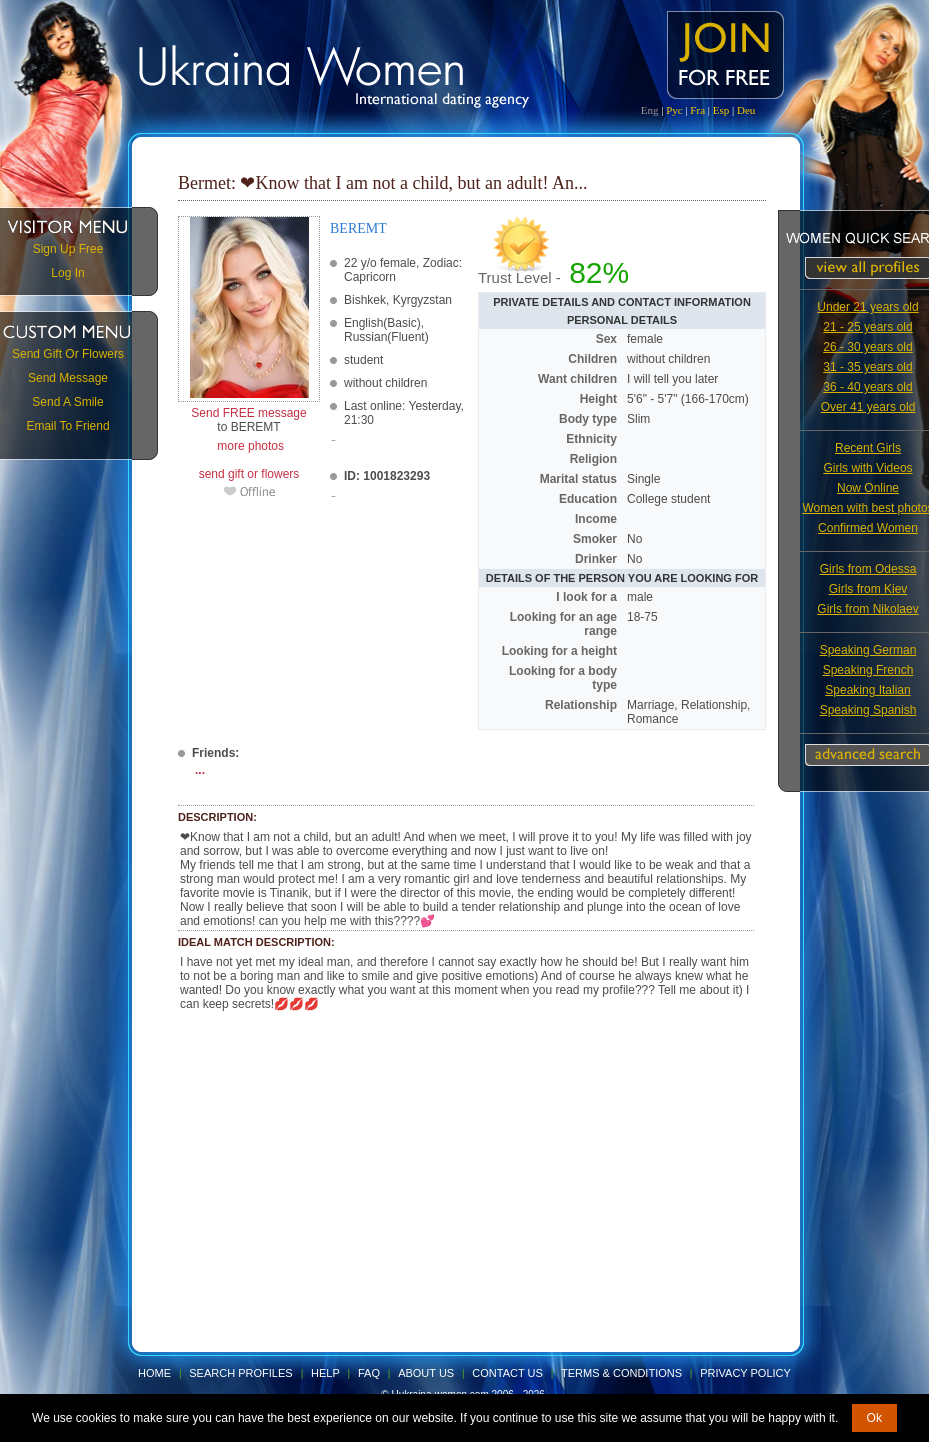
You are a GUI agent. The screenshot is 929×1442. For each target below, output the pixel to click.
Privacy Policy (745, 1373)
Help (325, 1373)
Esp (721, 110)
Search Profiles (242, 1373)
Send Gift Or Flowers (68, 354)
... (200, 770)
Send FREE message (248, 413)
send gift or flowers (249, 474)
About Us (426, 1373)
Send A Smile (67, 402)
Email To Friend (67, 426)
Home (154, 1373)
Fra (697, 110)
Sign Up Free (68, 249)
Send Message (68, 378)
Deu (746, 110)
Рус (674, 110)
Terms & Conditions (621, 1373)
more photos (249, 446)
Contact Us (507, 1373)
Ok (874, 1418)
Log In (67, 273)
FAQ (369, 1373)
